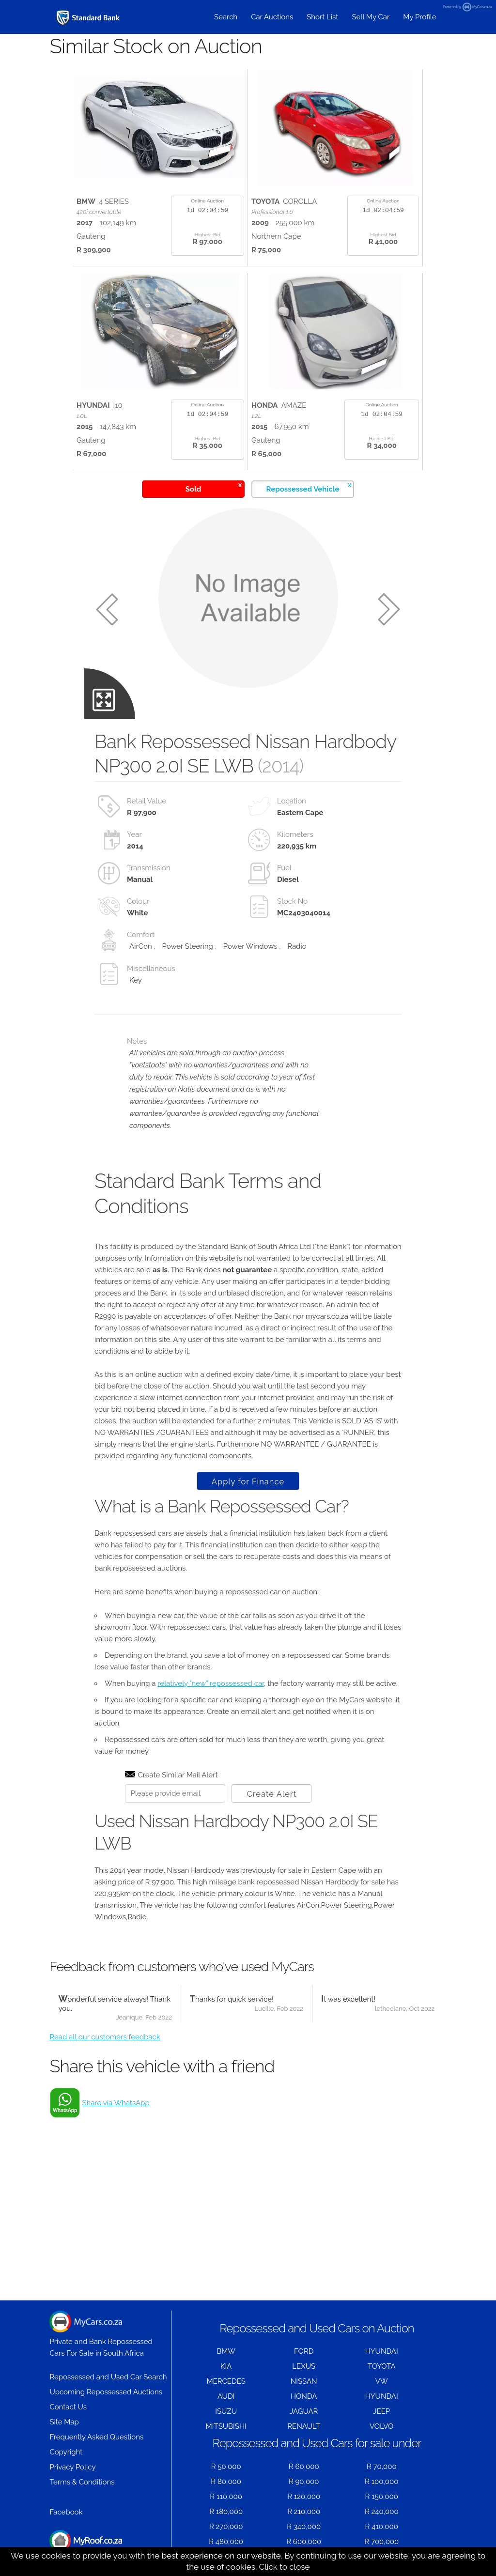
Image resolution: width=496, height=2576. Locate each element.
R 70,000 (382, 2466)
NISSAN (304, 2381)
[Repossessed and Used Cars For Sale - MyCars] (88, 17)
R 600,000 (303, 2541)
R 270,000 (226, 2526)
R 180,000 (226, 2511)
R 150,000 (381, 2496)
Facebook (65, 2512)
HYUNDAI (381, 2351)
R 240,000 (382, 2511)
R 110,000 (226, 2496)
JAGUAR (304, 2411)
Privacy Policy (72, 2467)
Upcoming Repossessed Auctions (105, 2392)
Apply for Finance (248, 1481)
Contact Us (68, 2407)
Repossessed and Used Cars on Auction (316, 2328)
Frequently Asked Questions (96, 2437)
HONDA (304, 2396)
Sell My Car (370, 17)
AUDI (225, 2396)
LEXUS (303, 2366)
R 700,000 (381, 2541)
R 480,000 (226, 2541)
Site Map (63, 2422)
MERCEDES (225, 2381)
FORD (303, 2351)
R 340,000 (304, 2526)
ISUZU (226, 2411)
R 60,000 (304, 2466)
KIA (226, 2366)
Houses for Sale (85, 2545)
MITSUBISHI (226, 2426)
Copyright (65, 2452)
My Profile (419, 17)
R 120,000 (303, 2496)
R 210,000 (303, 2511)
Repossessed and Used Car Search (108, 2377)
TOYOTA (382, 2366)
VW (381, 2381)
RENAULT (303, 2426)
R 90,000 (304, 2481)
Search (225, 17)
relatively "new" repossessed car (210, 1683)
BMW (226, 2351)
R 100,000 (381, 2481)
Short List (322, 17)
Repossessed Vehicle (308, 487)
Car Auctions (272, 17)
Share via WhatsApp (115, 2102)
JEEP (381, 2411)
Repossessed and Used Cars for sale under (317, 2443)
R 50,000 (226, 2466)
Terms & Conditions (81, 2482)
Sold (214, 487)
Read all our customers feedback (104, 2037)
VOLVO (381, 2426)
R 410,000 (381, 2526)
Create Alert (271, 1794)
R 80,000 (226, 2481)
